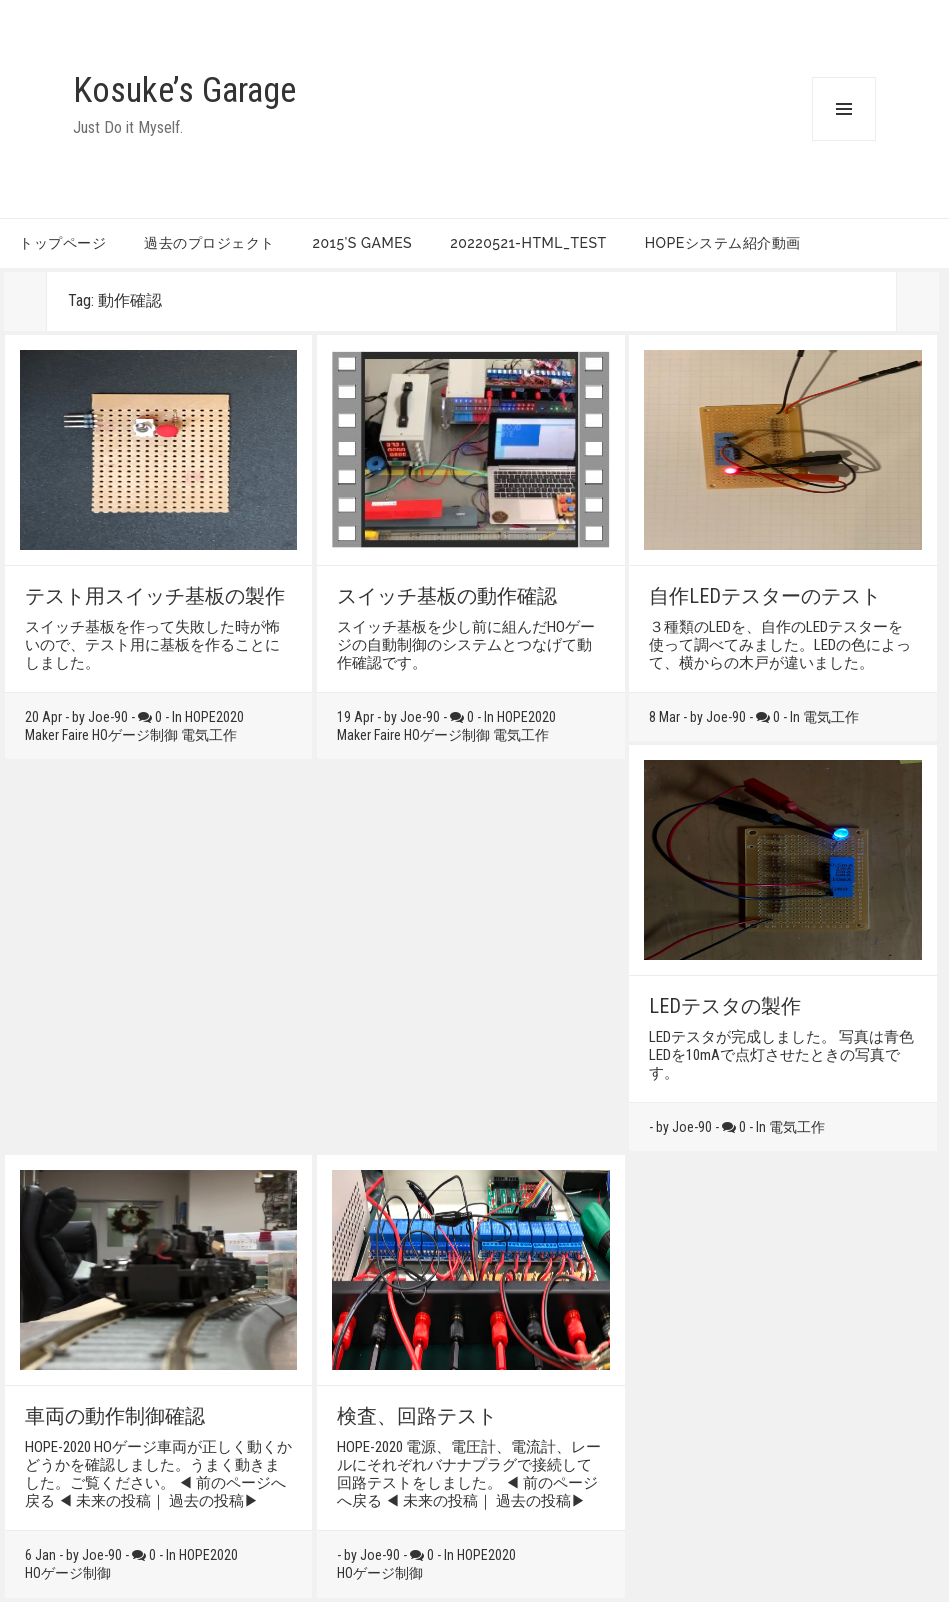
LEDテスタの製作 (725, 1006)
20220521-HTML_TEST (528, 243)
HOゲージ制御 (135, 735)
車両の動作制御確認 (115, 1416)
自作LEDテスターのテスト (765, 596)
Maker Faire (57, 735)
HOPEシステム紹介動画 (723, 243)
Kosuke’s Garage (184, 90)
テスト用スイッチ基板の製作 (155, 596)
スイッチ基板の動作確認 (447, 596)
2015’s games (363, 243)
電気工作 (209, 735)
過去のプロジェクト (209, 243)
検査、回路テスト (417, 1416)
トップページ (62, 243)
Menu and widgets (844, 140)
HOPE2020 (214, 717)
